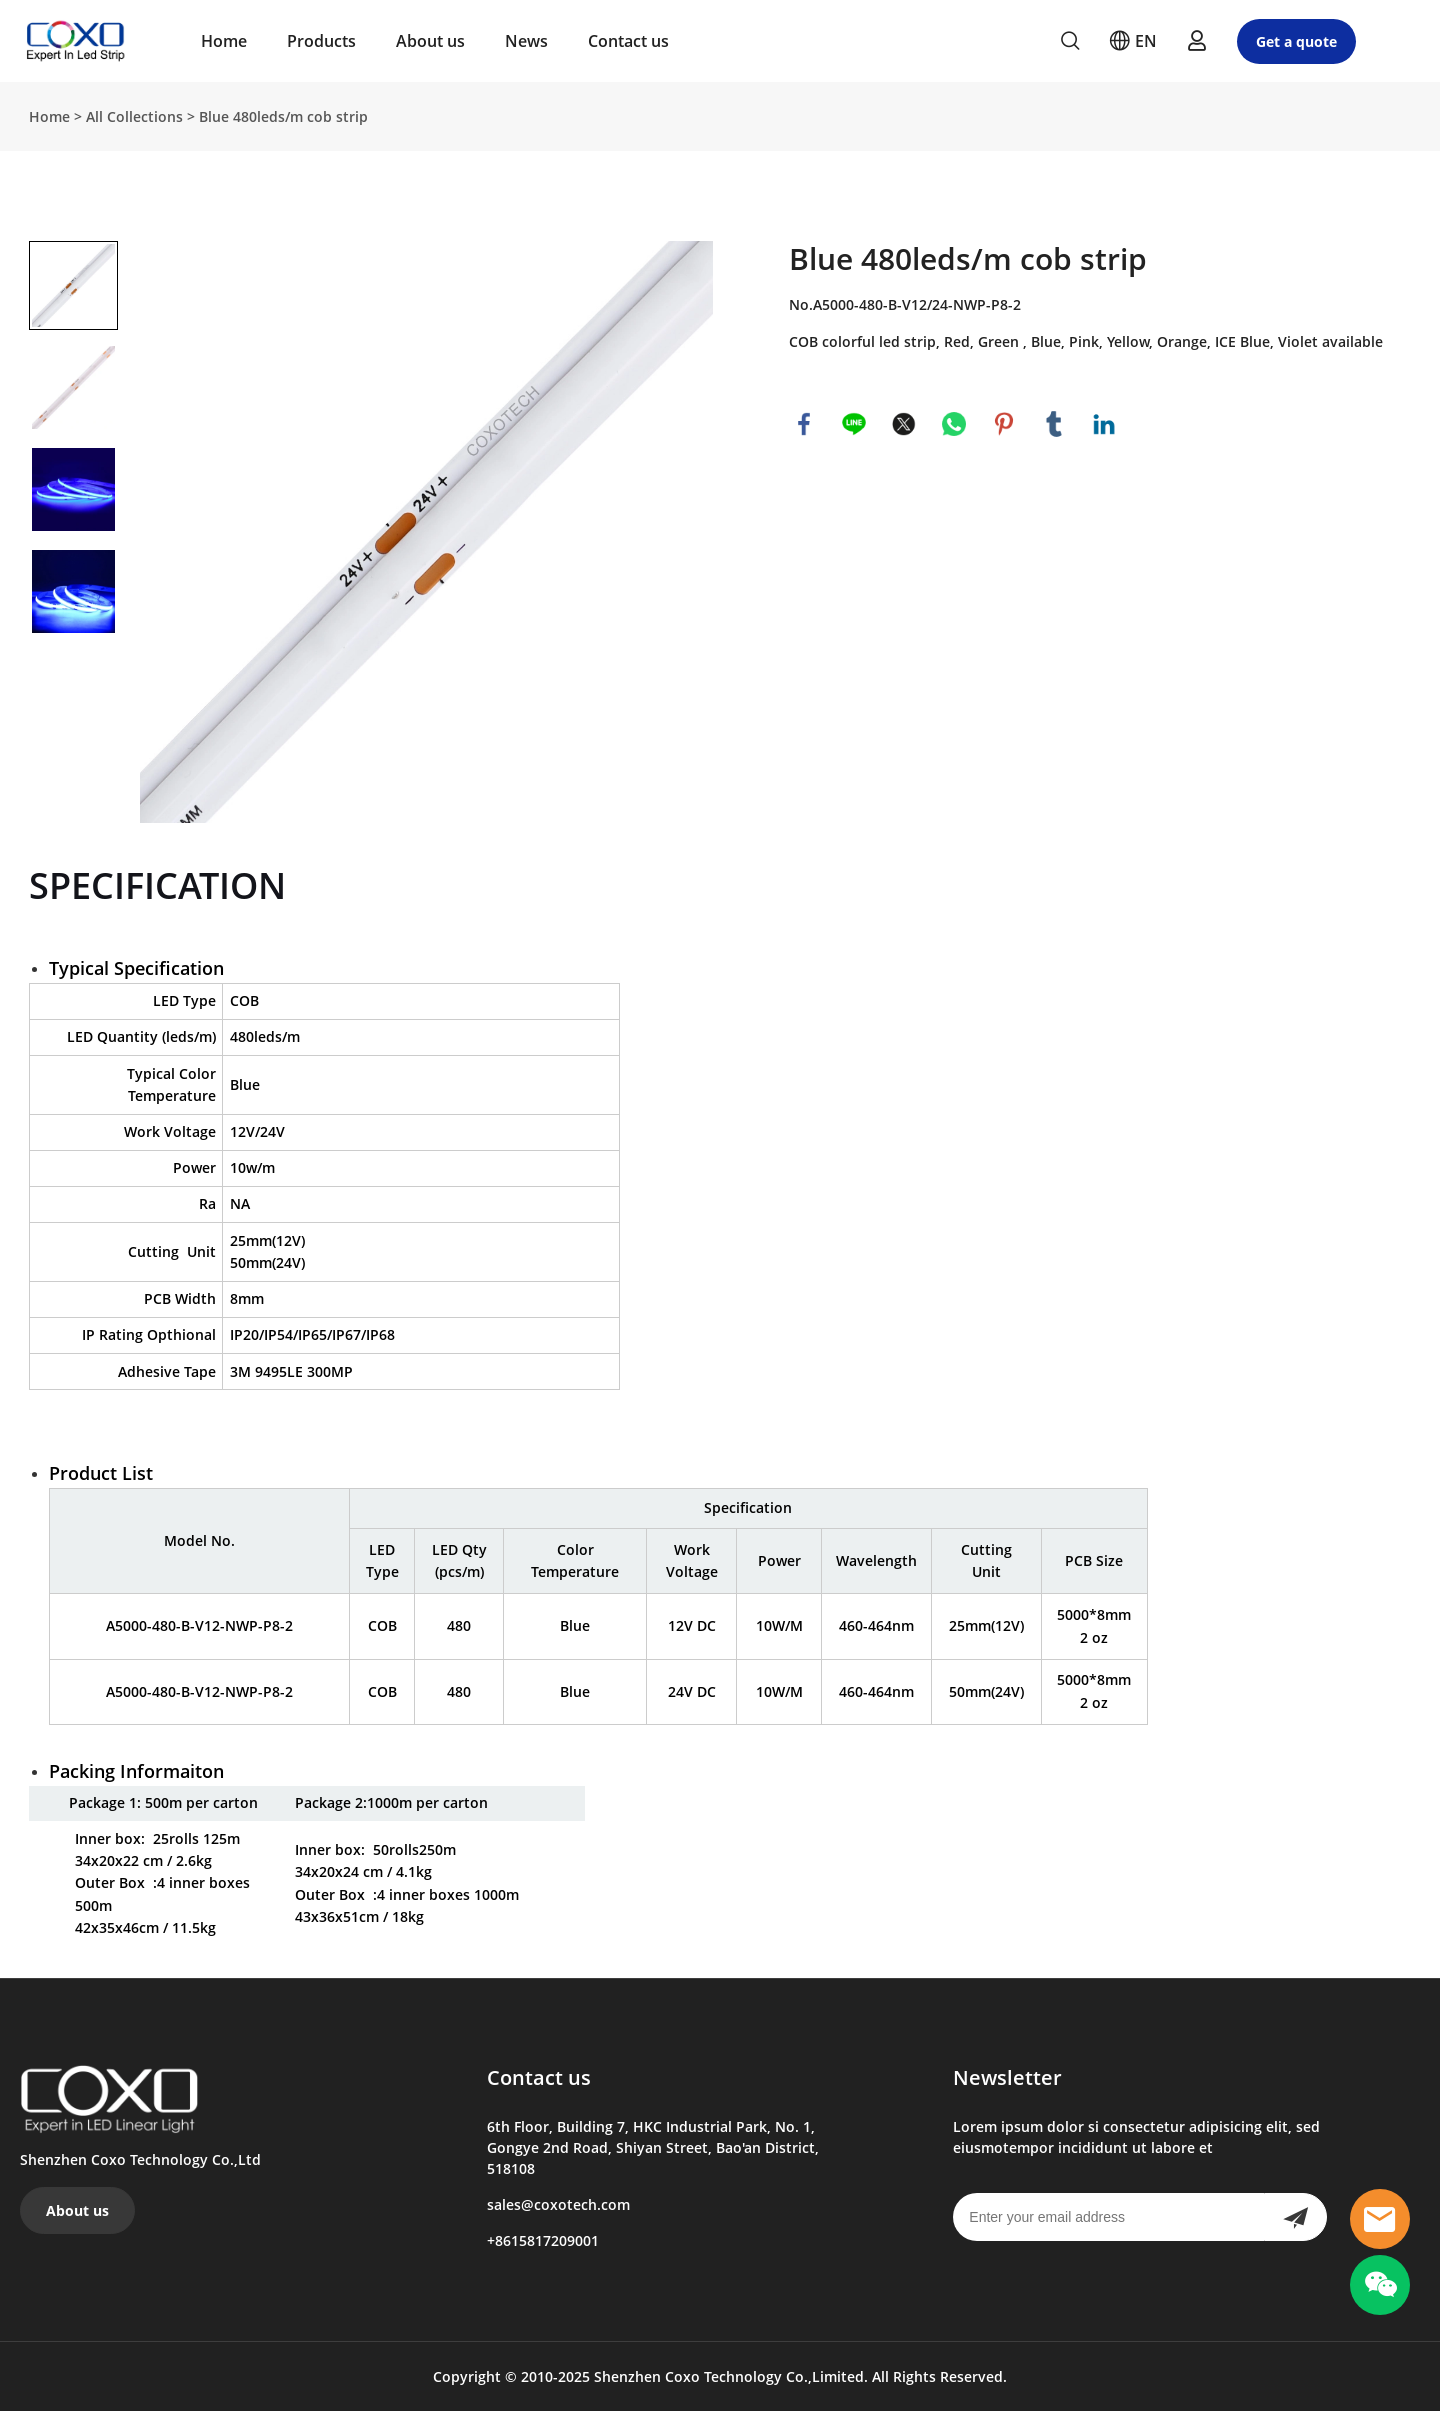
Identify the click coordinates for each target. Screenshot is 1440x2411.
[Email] (1108, 2217)
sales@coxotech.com (558, 2204)
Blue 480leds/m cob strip (283, 116)
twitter (904, 424)
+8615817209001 (543, 2240)
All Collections (134, 116)
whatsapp (954, 424)
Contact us (628, 41)
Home (224, 41)
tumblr (1054, 424)
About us (430, 41)
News (526, 41)
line (854, 424)
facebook (804, 424)
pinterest (1004, 424)
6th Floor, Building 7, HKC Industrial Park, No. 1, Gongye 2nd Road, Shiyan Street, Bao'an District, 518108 (653, 2147)
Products (321, 41)
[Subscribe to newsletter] (1295, 2217)
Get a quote (1296, 41)
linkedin (1104, 424)
